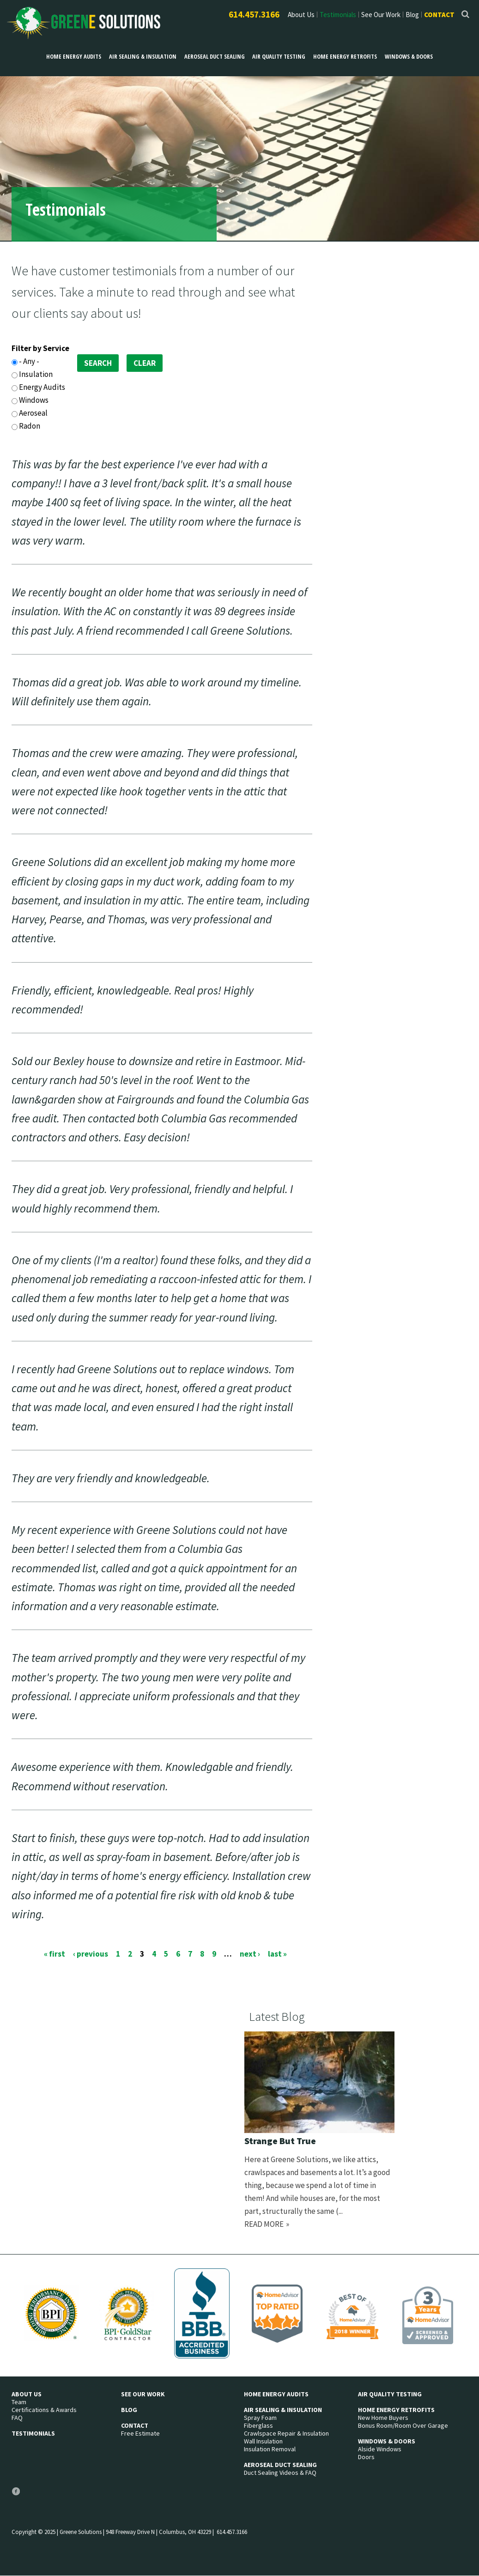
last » (277, 1953)
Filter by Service (40, 348)
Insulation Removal (270, 2449)
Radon (29, 426)
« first (54, 1953)
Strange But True (280, 2140)
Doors (366, 2457)
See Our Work (380, 15)
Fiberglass (258, 2426)
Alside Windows (379, 2449)
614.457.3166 (254, 14)
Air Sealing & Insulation (145, 56)
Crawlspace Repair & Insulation (286, 2433)
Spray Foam (260, 2418)
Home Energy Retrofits (341, 56)
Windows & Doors (403, 56)
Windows (34, 400)
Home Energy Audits (78, 56)
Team (19, 2402)
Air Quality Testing (277, 56)
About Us (301, 15)
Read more (264, 2224)
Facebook (16, 2495)
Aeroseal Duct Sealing (214, 56)
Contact (439, 15)
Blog (412, 15)
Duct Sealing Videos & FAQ (280, 2473)
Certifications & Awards (44, 2410)
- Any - (29, 361)
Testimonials (338, 15)
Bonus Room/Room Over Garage (403, 2426)
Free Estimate (140, 2433)
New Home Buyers (383, 2418)
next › (250, 1953)
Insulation (36, 374)
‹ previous (90, 1953)
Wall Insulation (263, 2441)
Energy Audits (42, 387)
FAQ (17, 2418)
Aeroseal (33, 413)
